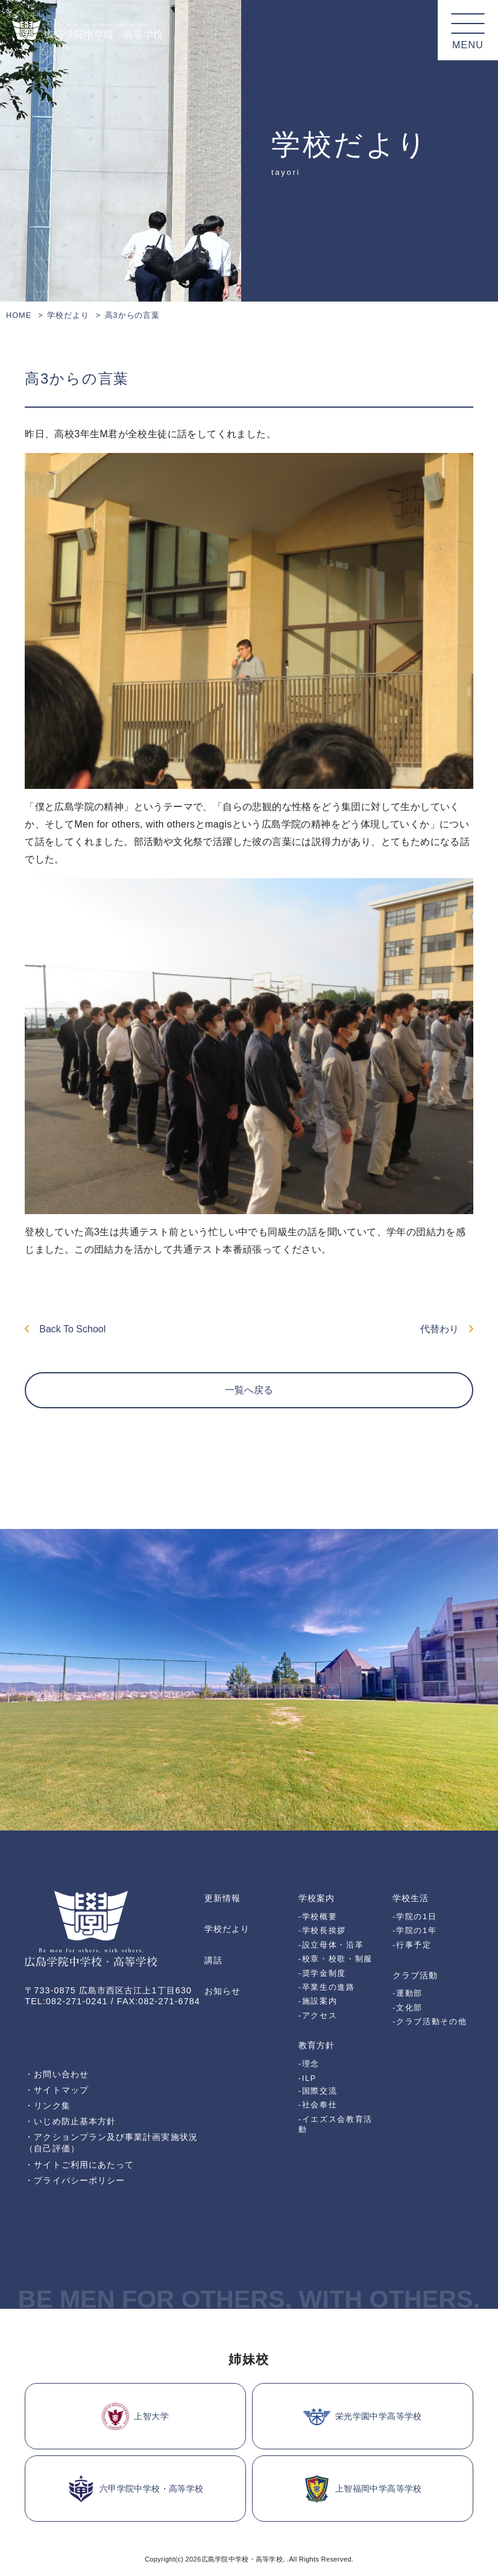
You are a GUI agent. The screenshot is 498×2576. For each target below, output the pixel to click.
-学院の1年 (414, 1930)
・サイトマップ (57, 2090)
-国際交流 (318, 2090)
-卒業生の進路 (326, 1987)
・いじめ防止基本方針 (70, 2121)
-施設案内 (318, 2000)
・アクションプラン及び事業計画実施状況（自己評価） (111, 2142)
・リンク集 (47, 2105)
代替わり (446, 1329)
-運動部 (407, 1993)
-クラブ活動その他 (429, 2021)
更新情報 (222, 1898)
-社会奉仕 (318, 2104)
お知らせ (222, 1991)
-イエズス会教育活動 (335, 2124)
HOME (18, 315)
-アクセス (318, 2015)
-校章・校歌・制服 (335, 1958)
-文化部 (407, 2007)
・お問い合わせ (57, 2074)
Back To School (65, 1329)
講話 (213, 1960)
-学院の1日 (414, 1916)
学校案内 (316, 1898)
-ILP (307, 2078)
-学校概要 (318, 1916)
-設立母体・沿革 (331, 1944)
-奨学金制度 (322, 1973)
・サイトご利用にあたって (79, 2164)
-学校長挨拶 (322, 1930)
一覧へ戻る (249, 1390)
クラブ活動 (415, 1975)
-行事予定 (412, 1944)
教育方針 (316, 2045)
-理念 (309, 2063)
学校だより (68, 315)
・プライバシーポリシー (75, 2180)
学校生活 (410, 1898)
